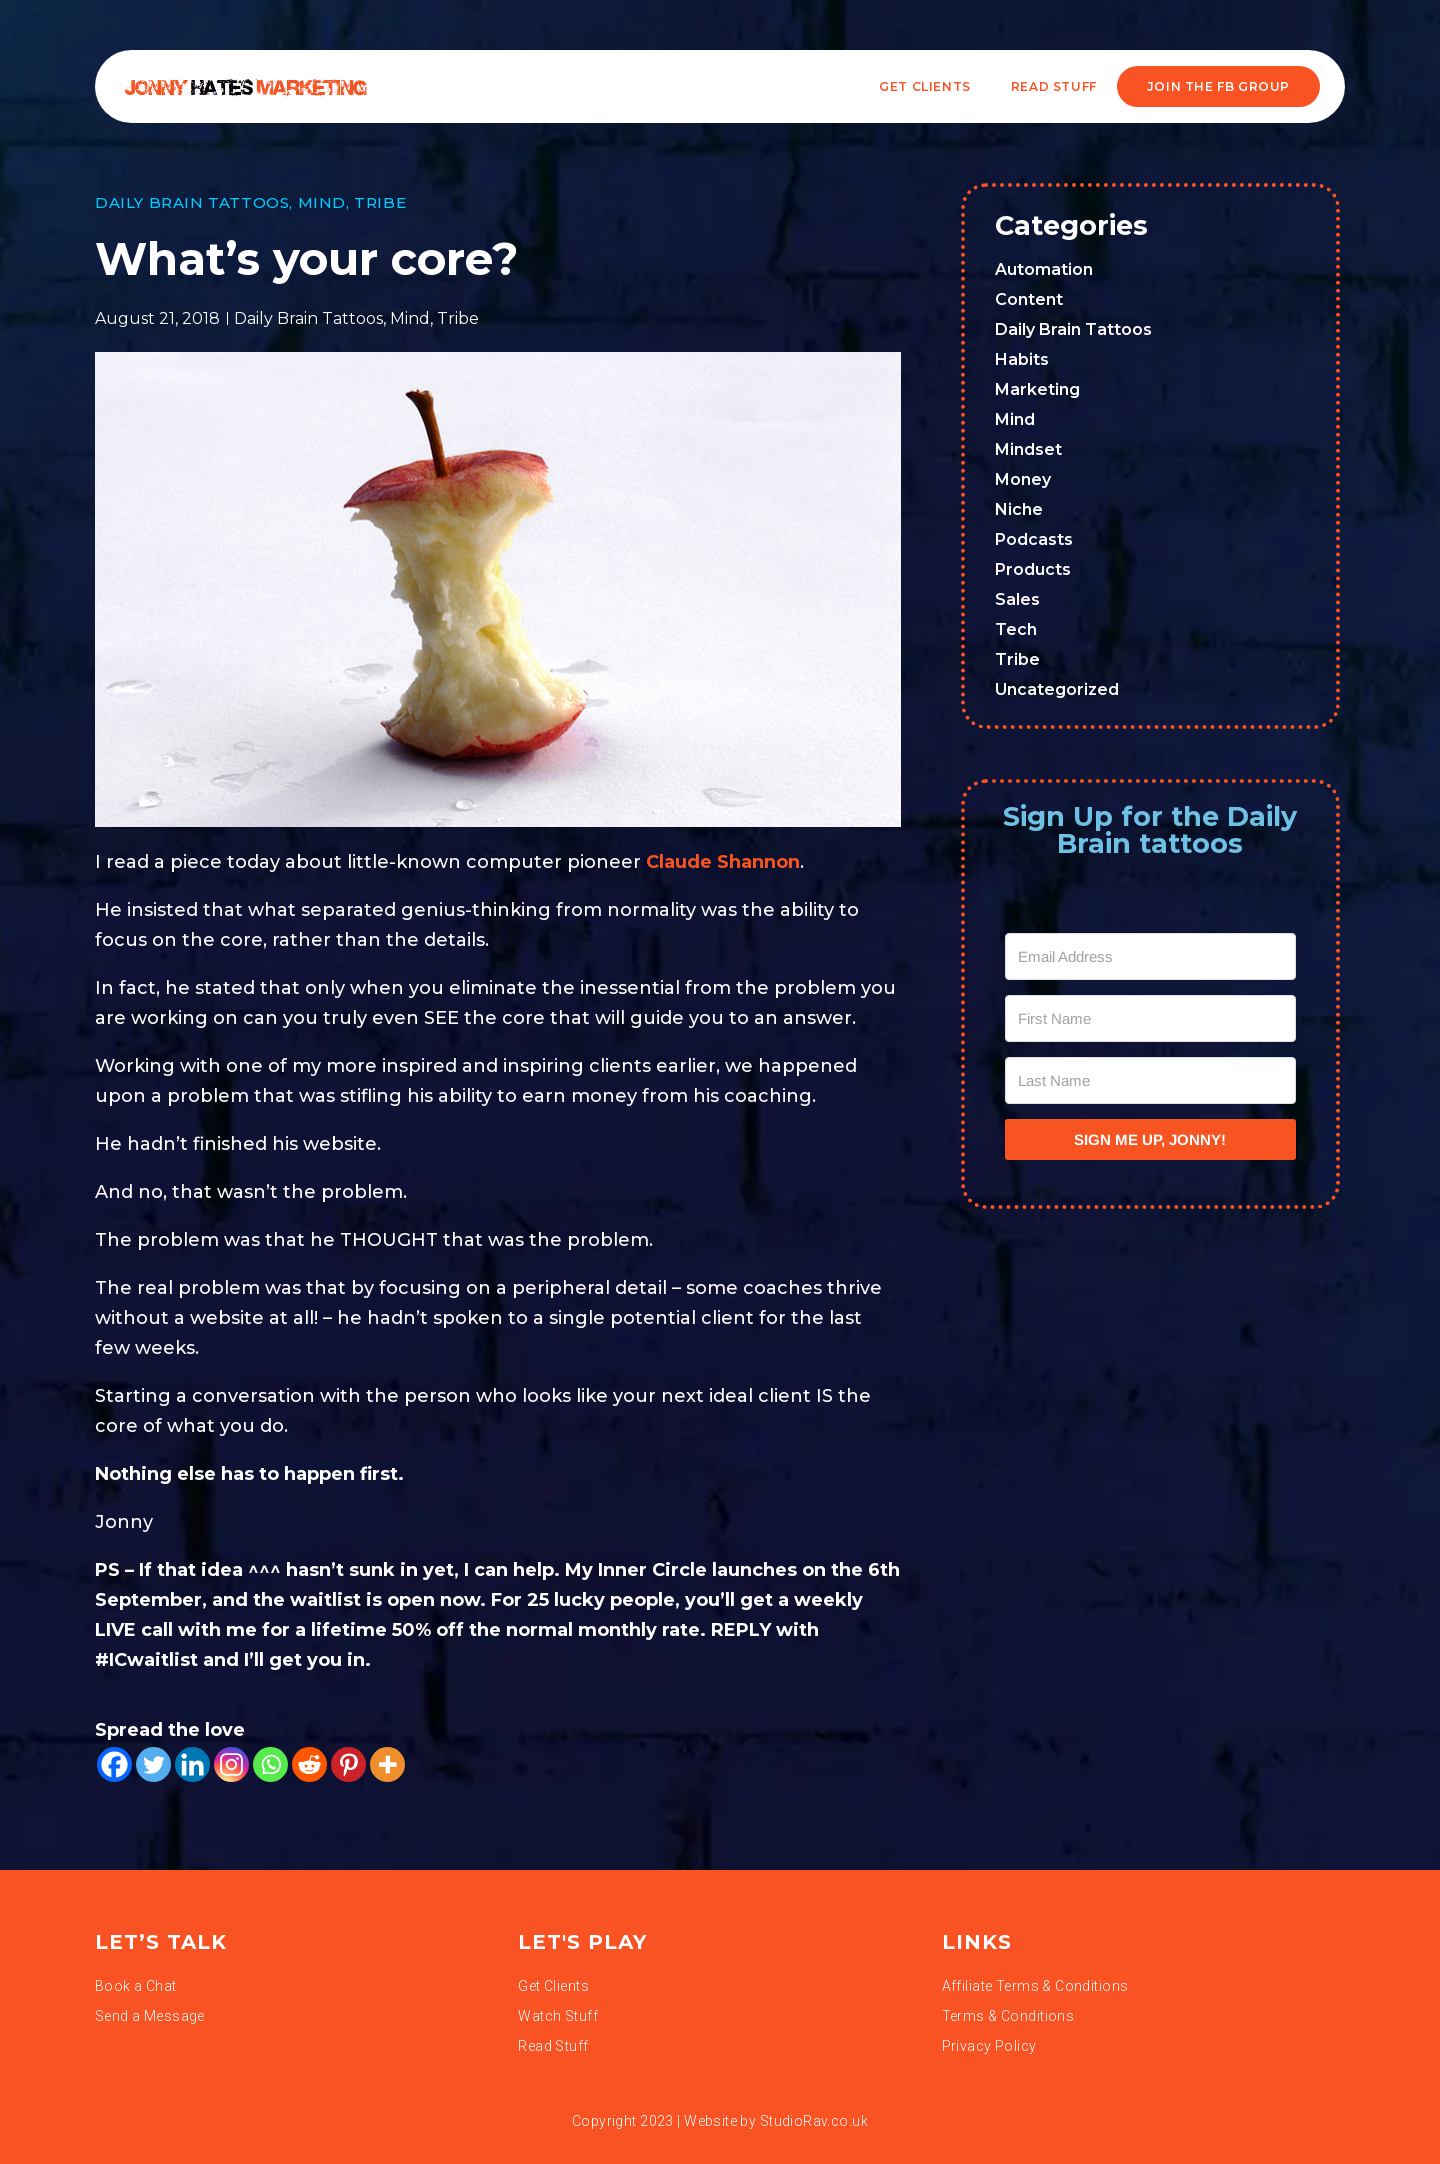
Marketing (1037, 389)
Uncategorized (1057, 689)
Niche (1019, 509)
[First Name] (1151, 1018)
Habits (1022, 359)
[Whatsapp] (270, 1764)
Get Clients (925, 86)
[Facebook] (114, 1764)
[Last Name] (1151, 1080)
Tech (1016, 629)
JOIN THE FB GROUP (1218, 86)
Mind (322, 202)
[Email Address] (1151, 956)
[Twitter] (153, 1764)
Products (1033, 569)
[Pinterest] (348, 1764)
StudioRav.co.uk (814, 2121)
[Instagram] (231, 1764)
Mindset (1028, 449)
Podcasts (1034, 539)
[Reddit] (309, 1764)
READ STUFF (1054, 86)
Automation (1044, 269)
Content (1029, 299)
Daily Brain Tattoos (192, 202)
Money (1023, 479)
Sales (1017, 599)
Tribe (380, 202)
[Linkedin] (192, 1764)
